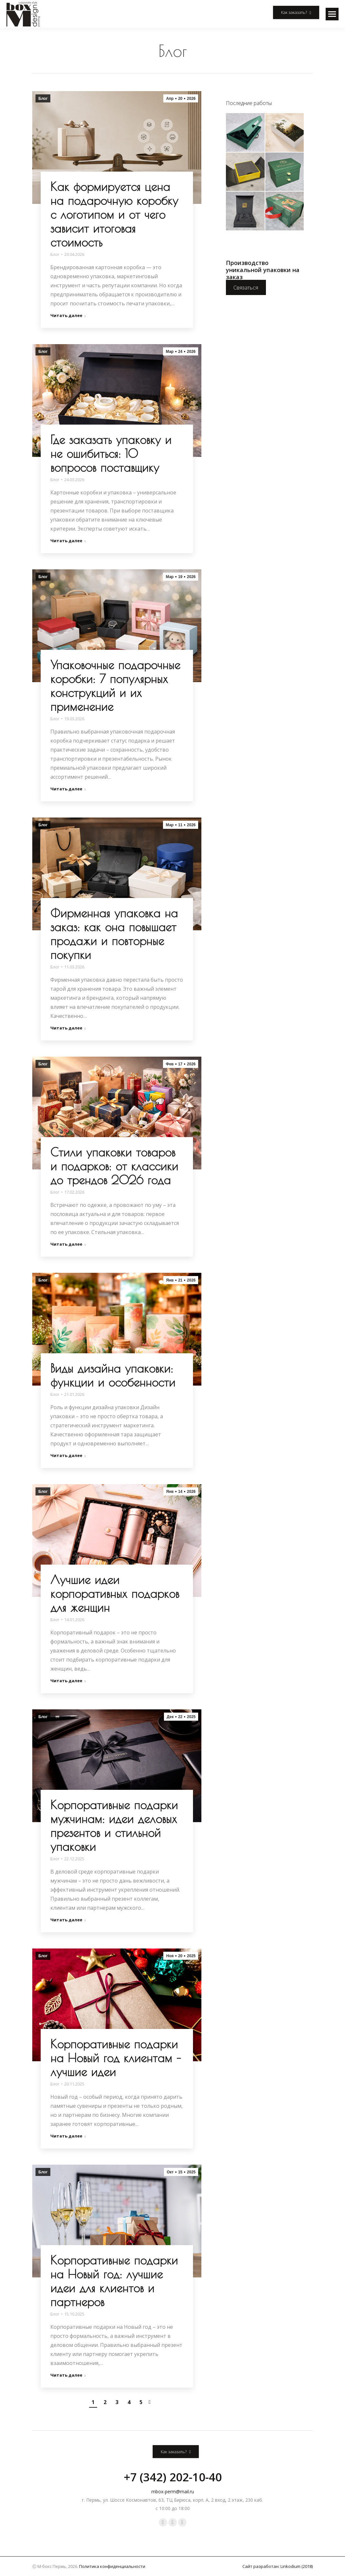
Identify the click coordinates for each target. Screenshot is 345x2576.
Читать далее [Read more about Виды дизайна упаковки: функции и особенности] (68, 1455)
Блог (42, 98)
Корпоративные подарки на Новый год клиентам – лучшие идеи (115, 2057)
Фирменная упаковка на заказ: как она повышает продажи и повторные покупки (114, 933)
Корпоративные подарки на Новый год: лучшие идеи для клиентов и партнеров (114, 2280)
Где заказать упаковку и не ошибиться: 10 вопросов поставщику (110, 453)
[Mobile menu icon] (332, 14)
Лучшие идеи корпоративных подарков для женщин (114, 1593)
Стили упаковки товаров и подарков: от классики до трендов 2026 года (114, 1166)
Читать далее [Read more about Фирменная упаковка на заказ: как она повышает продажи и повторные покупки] (68, 1028)
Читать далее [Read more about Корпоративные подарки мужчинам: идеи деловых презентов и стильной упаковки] (68, 1920)
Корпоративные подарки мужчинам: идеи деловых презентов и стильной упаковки (114, 1825)
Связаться (245, 287)
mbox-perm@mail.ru (172, 2491)
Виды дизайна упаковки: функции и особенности (112, 1375)
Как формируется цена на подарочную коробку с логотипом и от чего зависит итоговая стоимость (114, 214)
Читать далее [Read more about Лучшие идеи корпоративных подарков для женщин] (68, 1681)
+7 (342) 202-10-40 (173, 2477)
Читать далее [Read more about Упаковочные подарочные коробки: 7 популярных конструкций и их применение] (68, 789)
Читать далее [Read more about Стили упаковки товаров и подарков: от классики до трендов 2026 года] (68, 1244)
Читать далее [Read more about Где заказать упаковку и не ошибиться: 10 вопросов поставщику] (68, 541)
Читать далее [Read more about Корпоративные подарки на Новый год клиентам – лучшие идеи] (68, 2136)
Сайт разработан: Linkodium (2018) (277, 2566)
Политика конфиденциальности (112, 2566)
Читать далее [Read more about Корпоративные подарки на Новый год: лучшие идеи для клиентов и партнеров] (68, 2375)
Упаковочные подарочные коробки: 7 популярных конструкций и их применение (115, 685)
